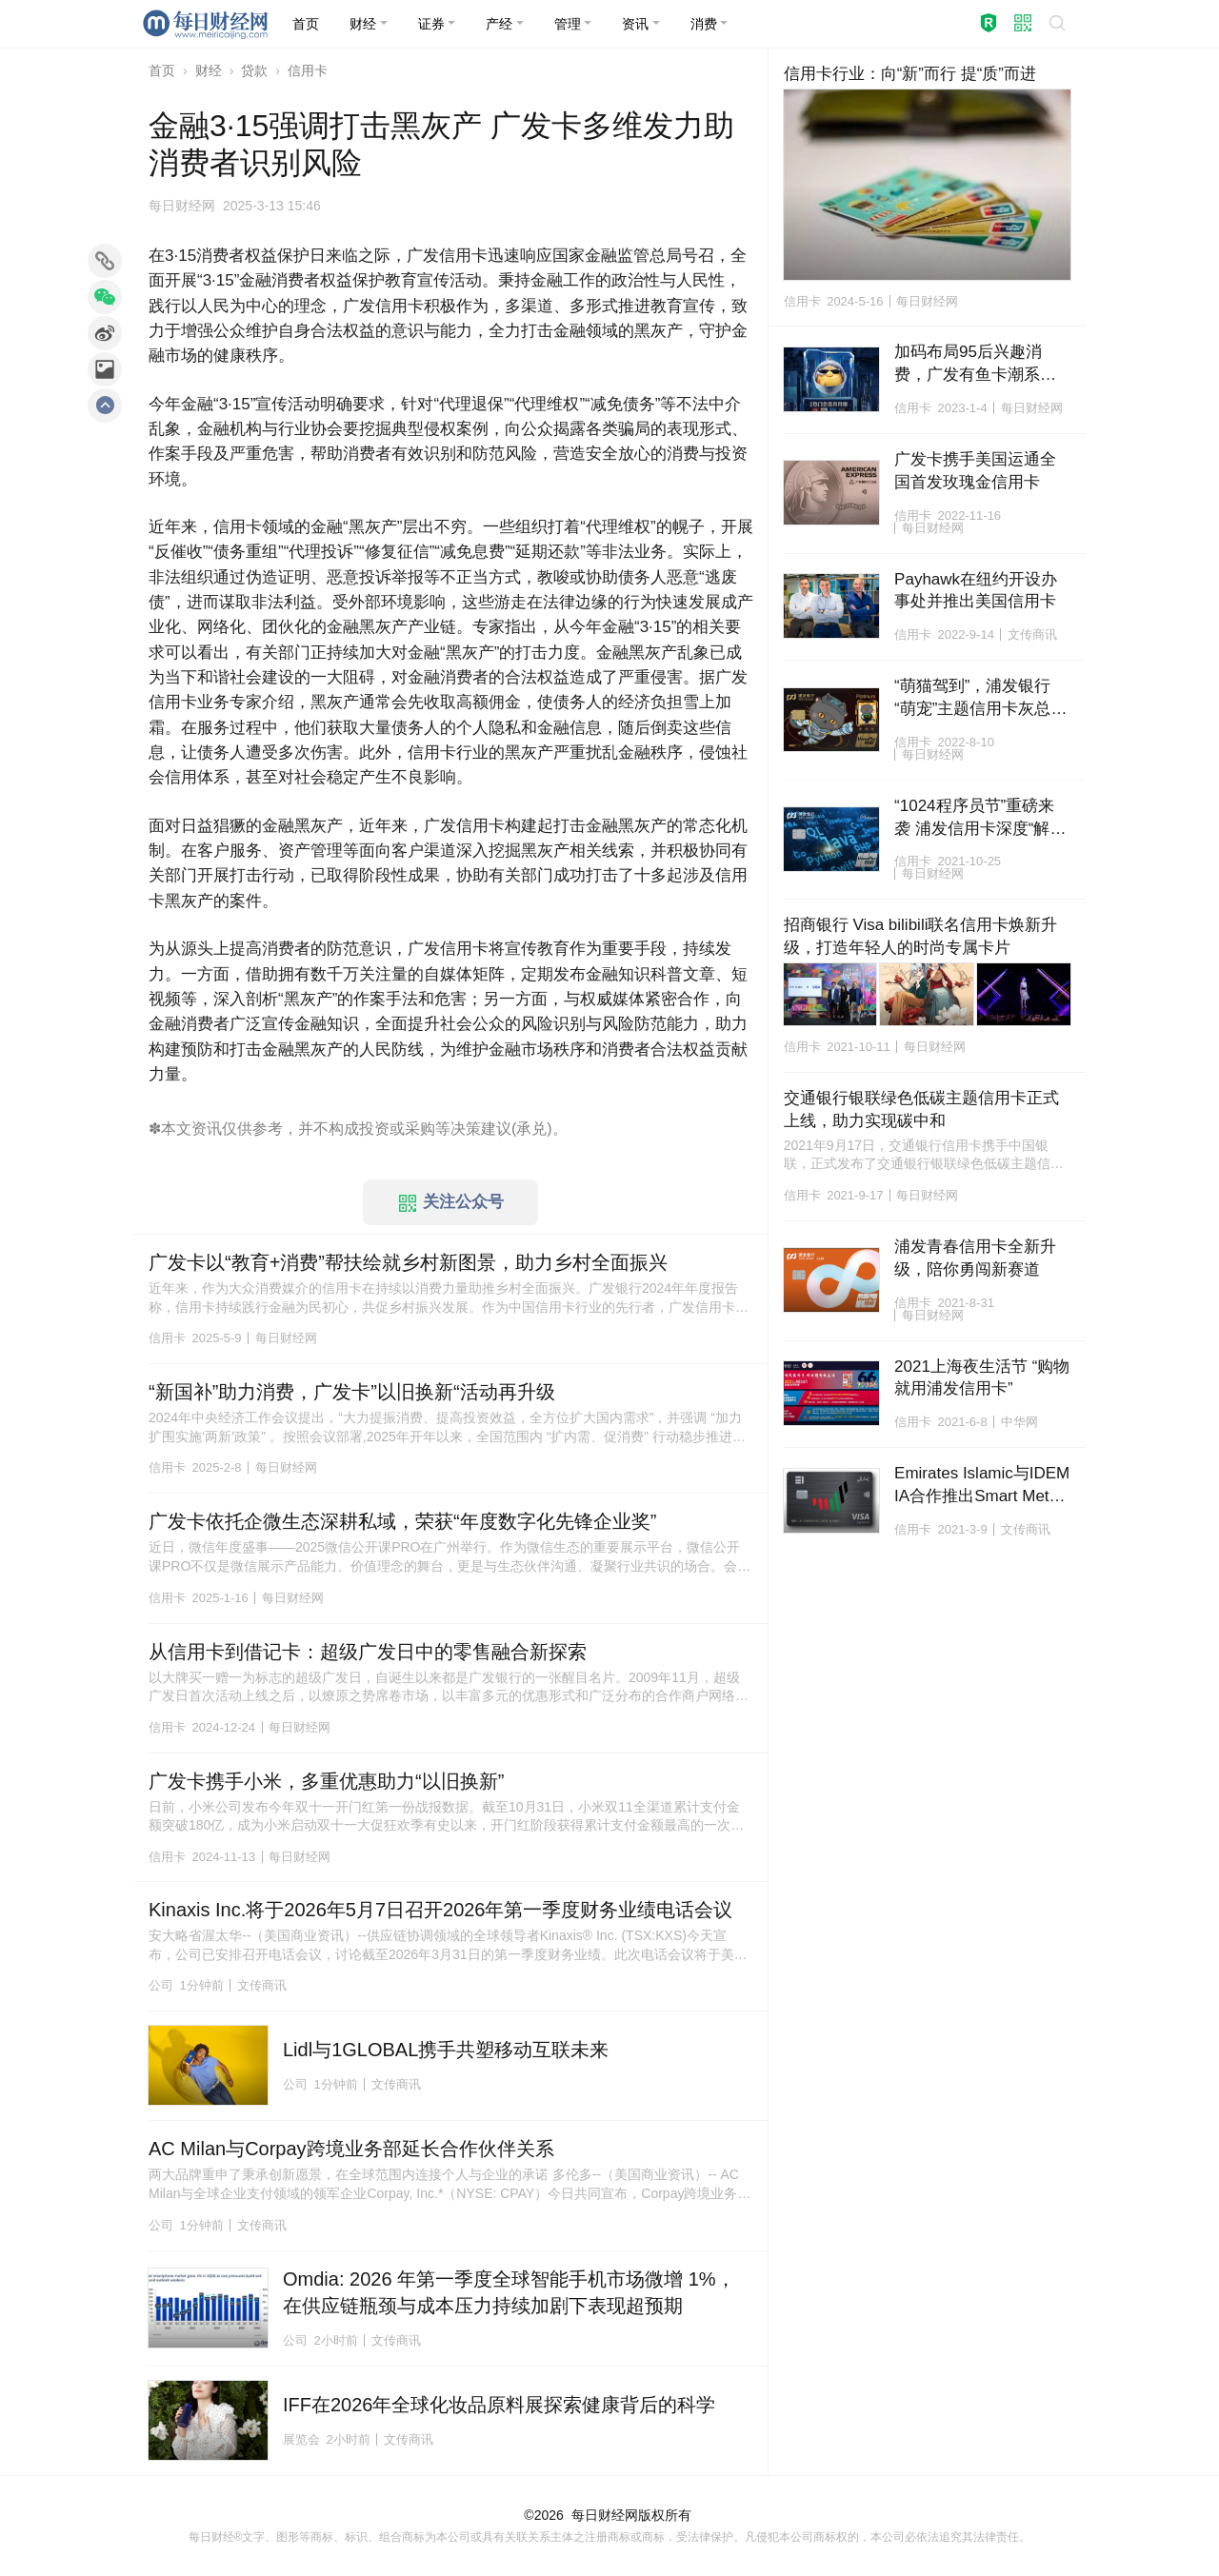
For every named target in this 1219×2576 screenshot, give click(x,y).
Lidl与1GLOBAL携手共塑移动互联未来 (446, 2049)
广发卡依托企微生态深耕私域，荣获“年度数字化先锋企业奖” (402, 1521)
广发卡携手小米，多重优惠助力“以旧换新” (326, 1781)
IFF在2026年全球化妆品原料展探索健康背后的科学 (499, 2404)
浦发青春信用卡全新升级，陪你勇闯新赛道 (975, 1258)
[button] (368, 24)
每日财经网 (604, 2515)
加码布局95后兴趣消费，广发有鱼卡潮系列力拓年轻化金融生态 (975, 364)
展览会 (301, 2439)
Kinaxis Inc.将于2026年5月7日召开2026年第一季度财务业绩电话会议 (441, 1909)
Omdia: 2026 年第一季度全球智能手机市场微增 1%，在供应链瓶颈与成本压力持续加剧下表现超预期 (509, 2292)
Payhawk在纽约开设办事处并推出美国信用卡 (975, 590)
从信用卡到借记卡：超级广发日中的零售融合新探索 (368, 1651)
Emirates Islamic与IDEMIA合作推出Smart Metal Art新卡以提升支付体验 (981, 1486)
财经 (208, 70)
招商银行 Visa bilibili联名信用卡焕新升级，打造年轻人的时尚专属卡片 (921, 936)
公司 (161, 1985)
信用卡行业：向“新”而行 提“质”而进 (910, 74)
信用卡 (308, 70)
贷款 (254, 70)
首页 (162, 70)
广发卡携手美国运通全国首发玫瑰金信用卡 (975, 470)
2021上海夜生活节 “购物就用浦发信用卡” (981, 1377)
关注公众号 (451, 1202)
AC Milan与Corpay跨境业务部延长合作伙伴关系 (351, 2148)
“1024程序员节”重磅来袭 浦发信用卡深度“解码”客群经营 (974, 819)
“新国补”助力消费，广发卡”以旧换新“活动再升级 (352, 1391)
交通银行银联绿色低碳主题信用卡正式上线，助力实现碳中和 (921, 1109)
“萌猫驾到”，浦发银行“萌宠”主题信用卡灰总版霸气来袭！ (980, 699)
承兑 (531, 1128)
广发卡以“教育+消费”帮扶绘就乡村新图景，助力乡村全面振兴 (408, 1262)
